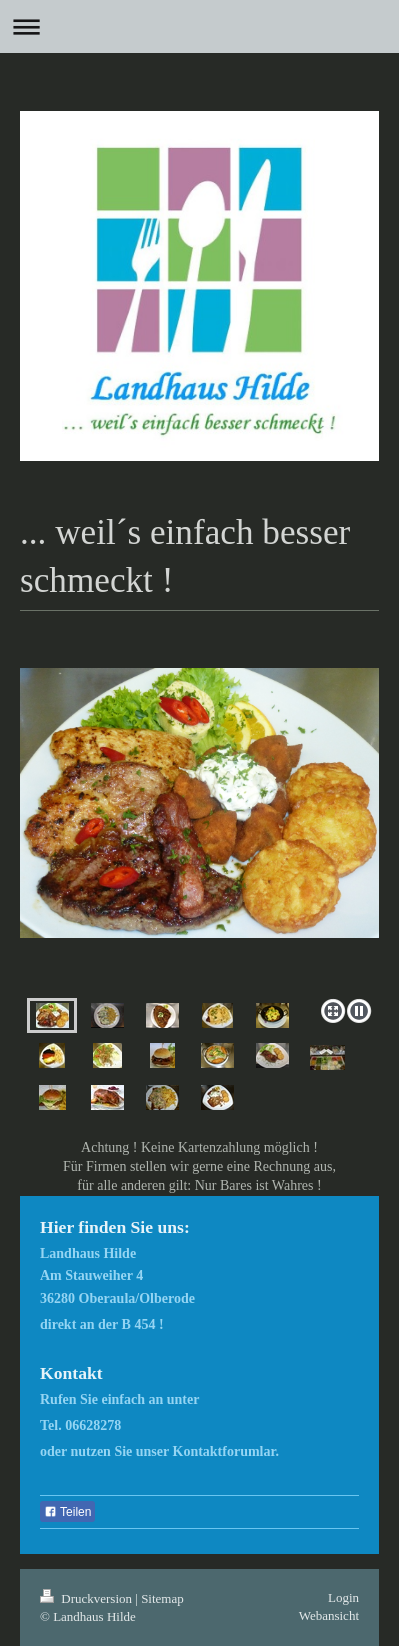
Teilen (67, 1512)
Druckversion (87, 1598)
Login (343, 1597)
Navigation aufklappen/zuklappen (199, 26)
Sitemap (162, 1598)
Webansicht (329, 1615)
